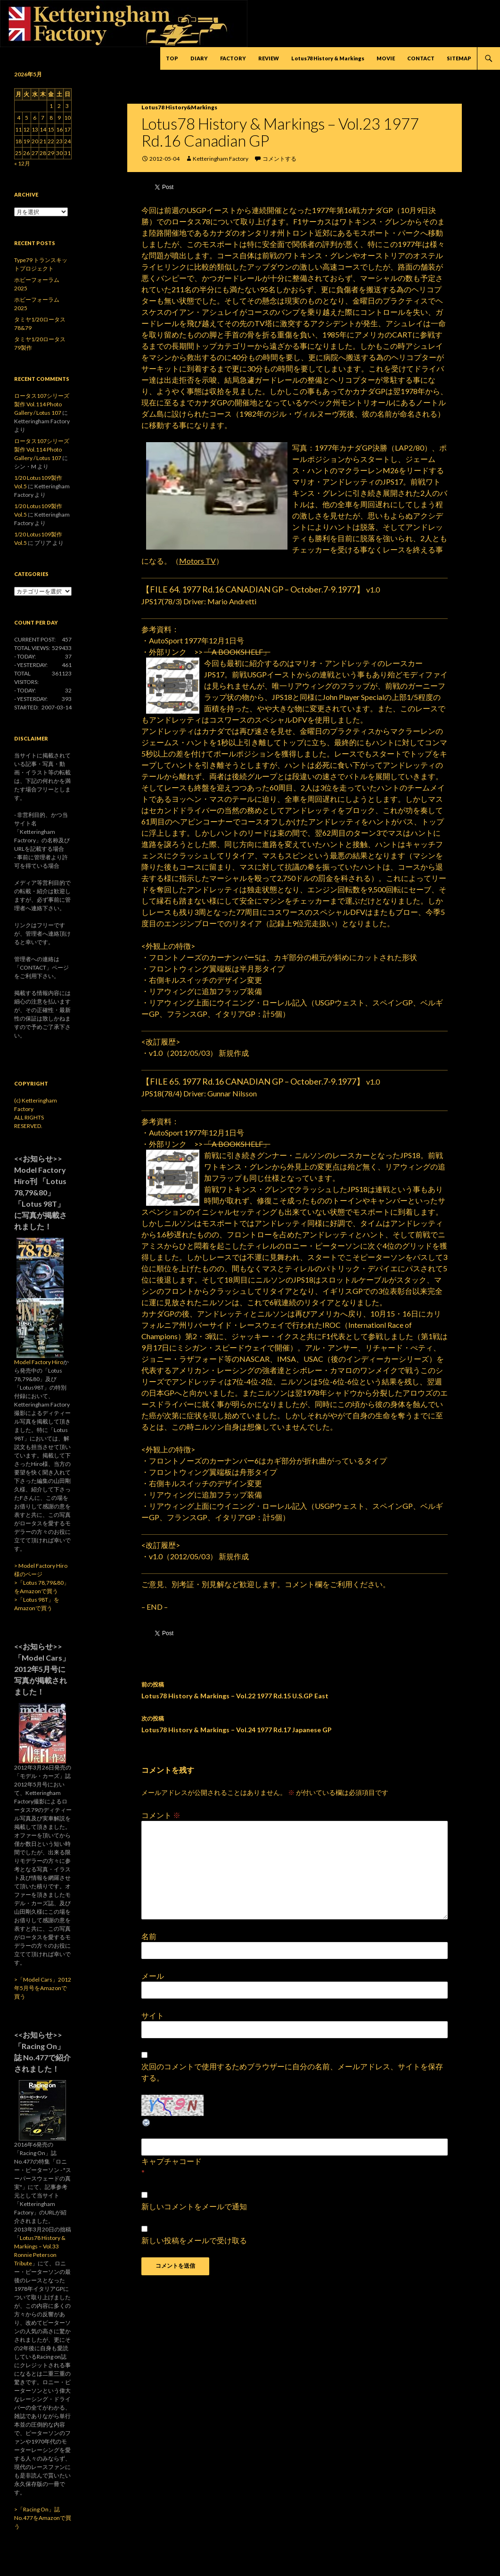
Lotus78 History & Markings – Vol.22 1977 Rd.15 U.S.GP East (294, 1689)
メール (152, 1975)
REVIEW (268, 58)
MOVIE (386, 58)
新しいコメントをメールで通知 (194, 2206)
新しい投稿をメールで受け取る (194, 2240)
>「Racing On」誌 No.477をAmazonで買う (42, 2518)
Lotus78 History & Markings (327, 58)
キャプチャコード (171, 2160)
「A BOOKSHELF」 (237, 651)
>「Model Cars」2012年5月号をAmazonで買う (42, 1988)
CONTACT (420, 58)
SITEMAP (459, 58)
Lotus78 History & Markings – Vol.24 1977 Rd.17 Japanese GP (294, 1723)
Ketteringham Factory (220, 158)
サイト (152, 2015)
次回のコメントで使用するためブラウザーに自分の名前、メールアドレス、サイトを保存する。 (292, 2072)
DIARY (199, 58)
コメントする (279, 158)
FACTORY (233, 58)
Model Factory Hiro (38, 1362)
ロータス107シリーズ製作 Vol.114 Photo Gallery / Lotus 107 (41, 404)
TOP (172, 58)
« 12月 (22, 163)
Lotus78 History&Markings (179, 107)
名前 (148, 1936)
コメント (160, 1815)
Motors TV (197, 560)
